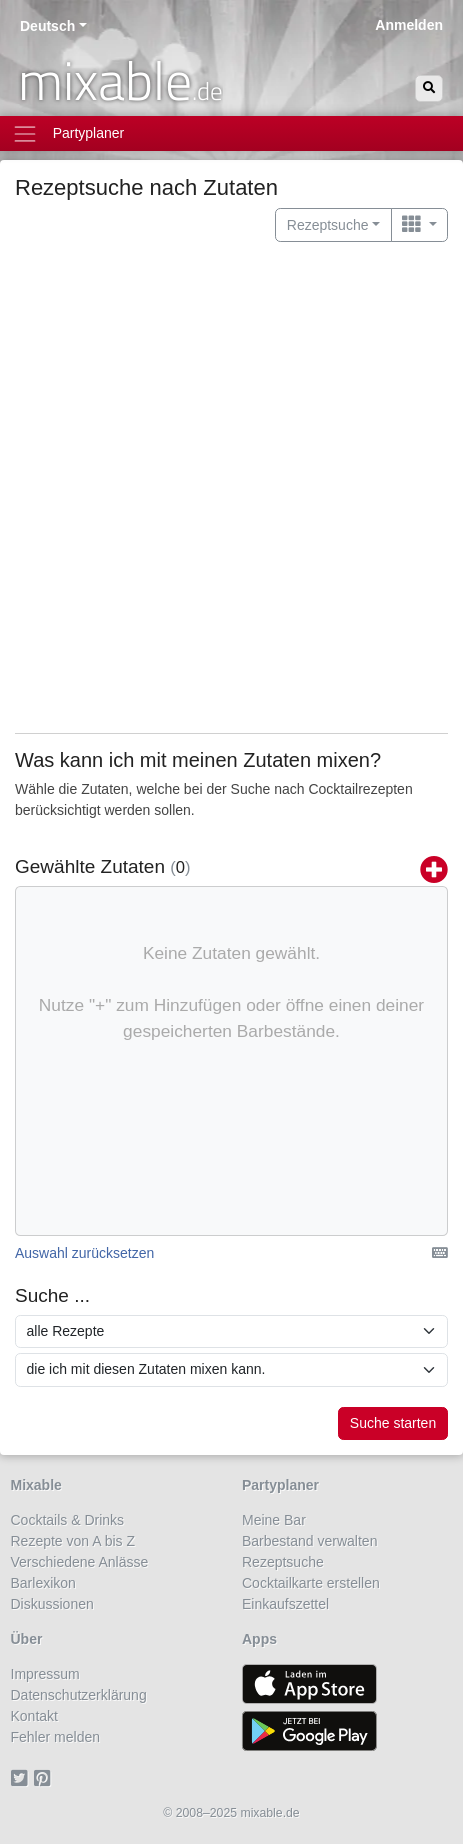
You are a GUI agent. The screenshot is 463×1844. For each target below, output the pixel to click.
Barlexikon (43, 1583)
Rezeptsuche (283, 1562)
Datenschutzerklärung (79, 1695)
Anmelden (409, 25)
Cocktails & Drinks (68, 1520)
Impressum (45, 1674)
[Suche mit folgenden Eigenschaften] (231, 1370)
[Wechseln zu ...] (419, 225)
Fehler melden (56, 1737)
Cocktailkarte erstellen (311, 1583)
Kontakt (34, 1716)
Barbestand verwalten (309, 1541)
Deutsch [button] (47, 26)
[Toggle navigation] (231, 133)
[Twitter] (22, 1779)
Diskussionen (52, 1604)
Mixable (36, 1485)
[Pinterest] (45, 1779)
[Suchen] (429, 88)
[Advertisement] (231, 487)
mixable (120, 80)
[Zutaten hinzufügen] (434, 871)
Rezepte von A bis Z (73, 1541)
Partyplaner (280, 1485)
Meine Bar (274, 1520)
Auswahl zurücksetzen (84, 1253)
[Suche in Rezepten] (231, 1332)
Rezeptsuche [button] (328, 225)
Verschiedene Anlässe (80, 1562)
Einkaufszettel (285, 1604)
